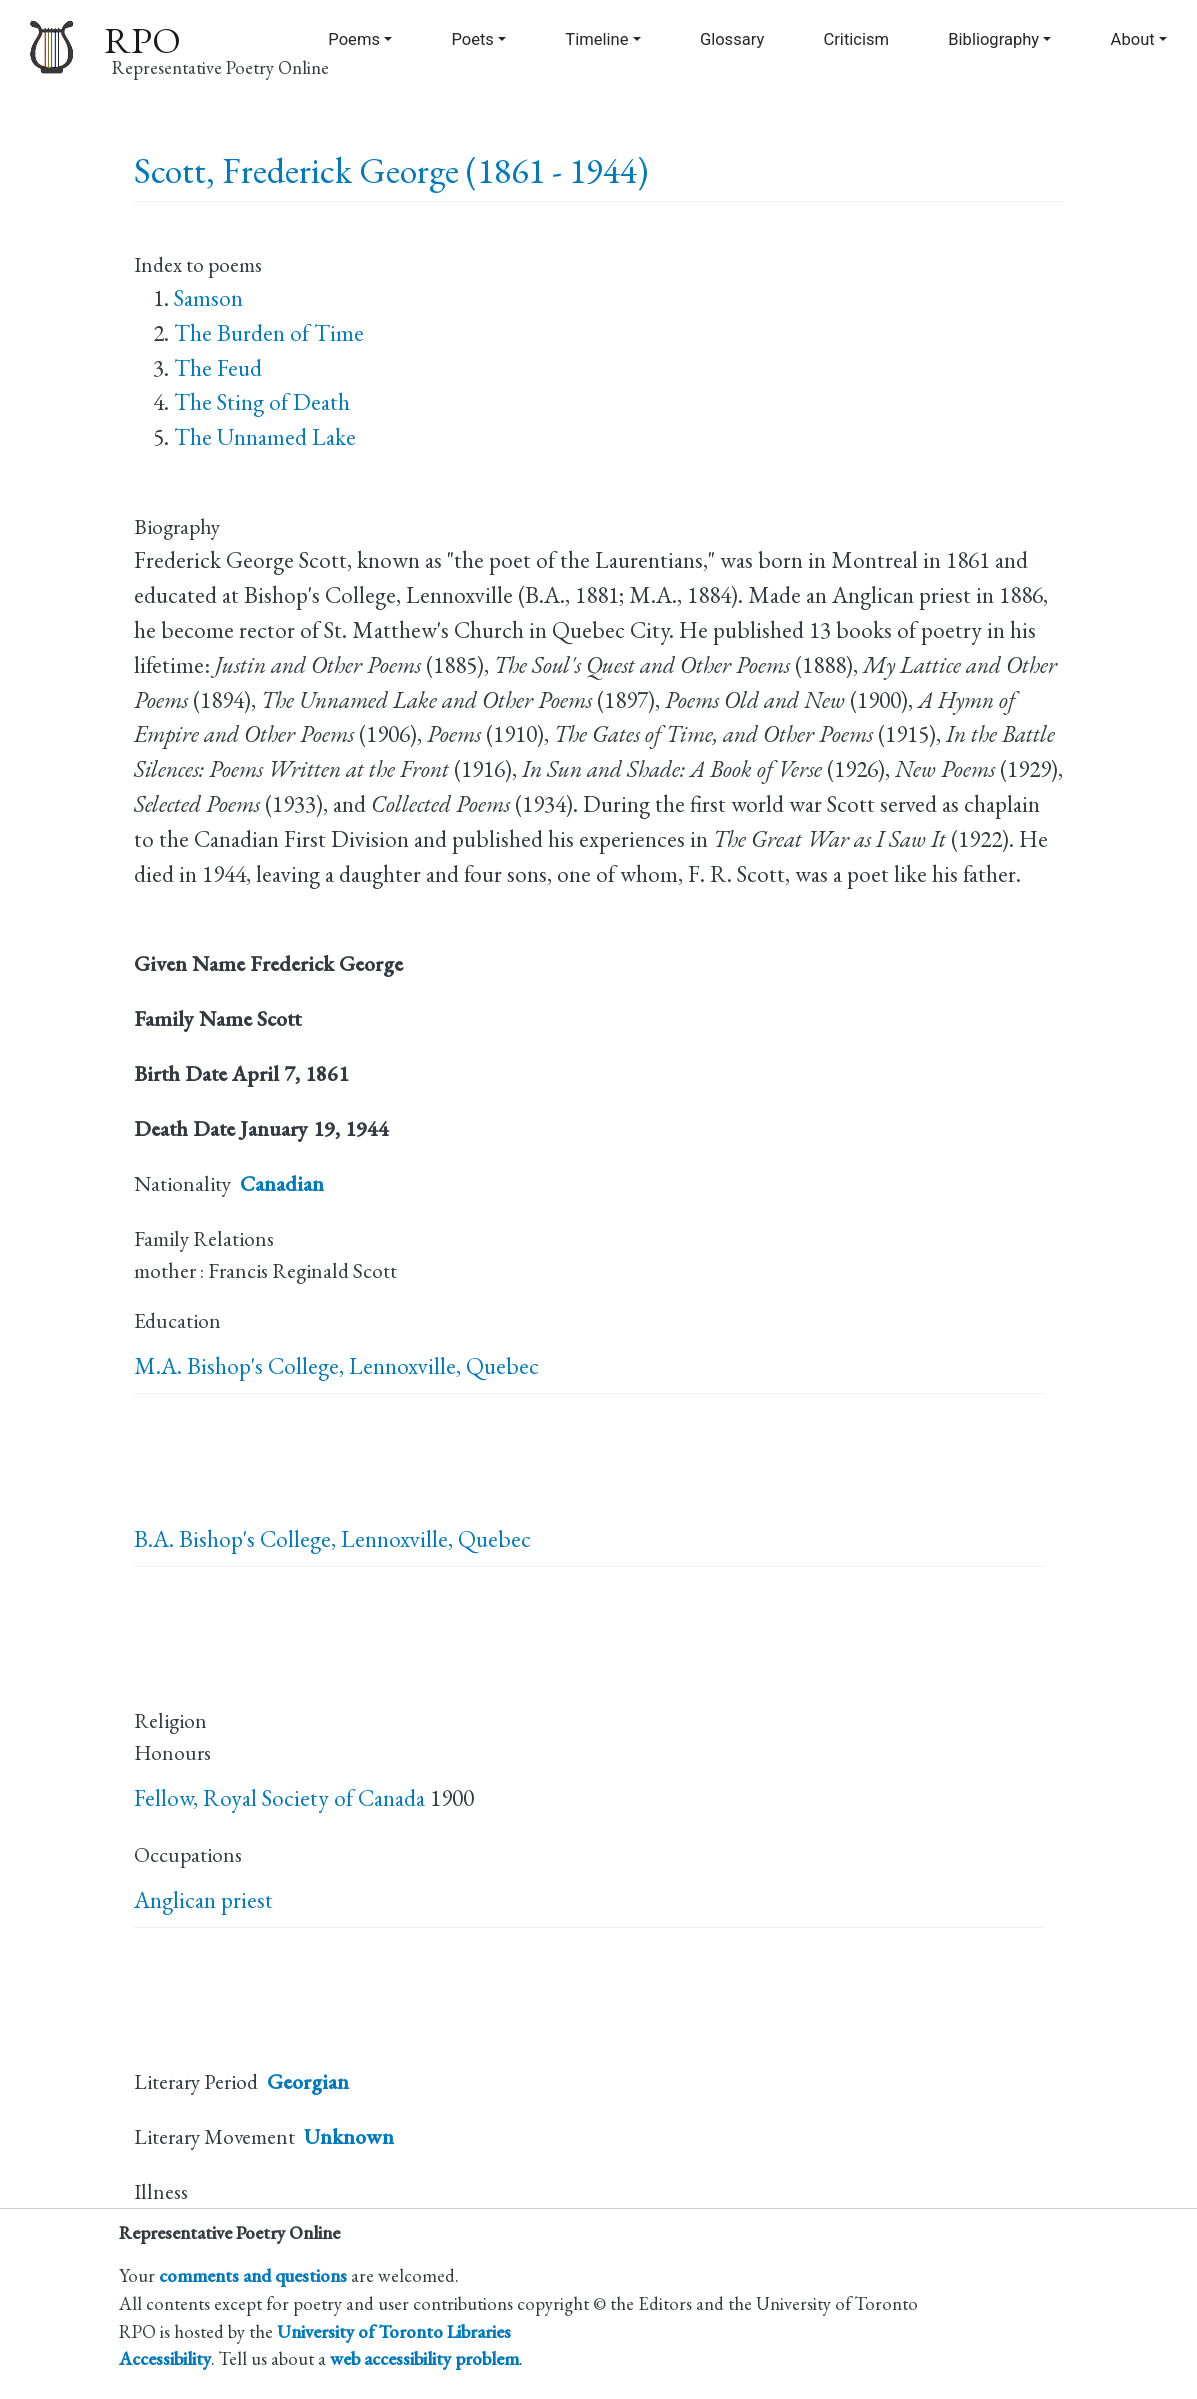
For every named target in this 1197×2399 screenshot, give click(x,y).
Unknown (349, 2136)
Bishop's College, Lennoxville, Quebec (363, 1366)
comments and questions (253, 2275)
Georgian (308, 2081)
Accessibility (165, 2358)
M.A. (158, 1366)
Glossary (732, 39)
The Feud (218, 368)
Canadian (282, 1183)
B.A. (154, 1539)
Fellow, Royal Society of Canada (279, 1798)
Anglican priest (203, 1900)
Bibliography (993, 39)
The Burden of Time (269, 333)
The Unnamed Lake (265, 437)
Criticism (856, 39)
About (1133, 39)
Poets (472, 39)
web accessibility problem (424, 2358)
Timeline (596, 39)
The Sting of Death (262, 402)
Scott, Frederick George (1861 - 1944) (391, 170)
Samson (208, 298)
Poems (354, 39)
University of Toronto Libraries (394, 2331)
